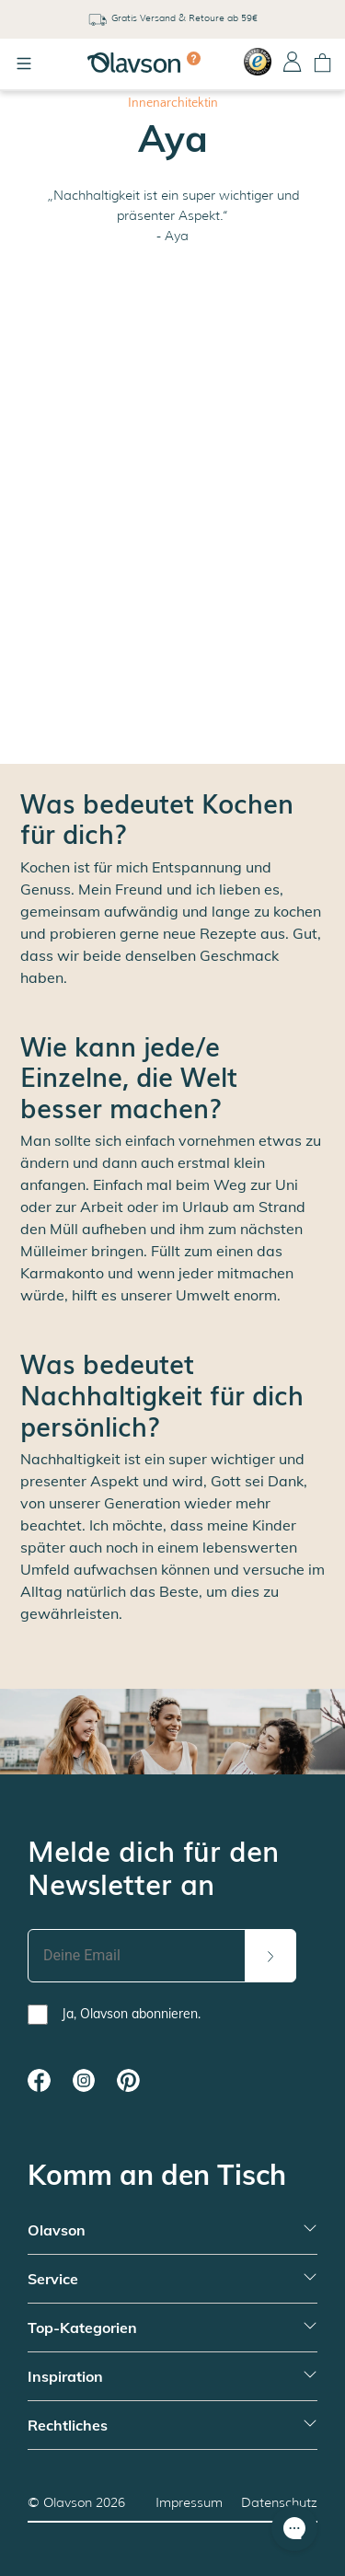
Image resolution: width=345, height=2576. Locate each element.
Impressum (189, 2502)
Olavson (67, 2502)
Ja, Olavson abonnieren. (131, 2013)
